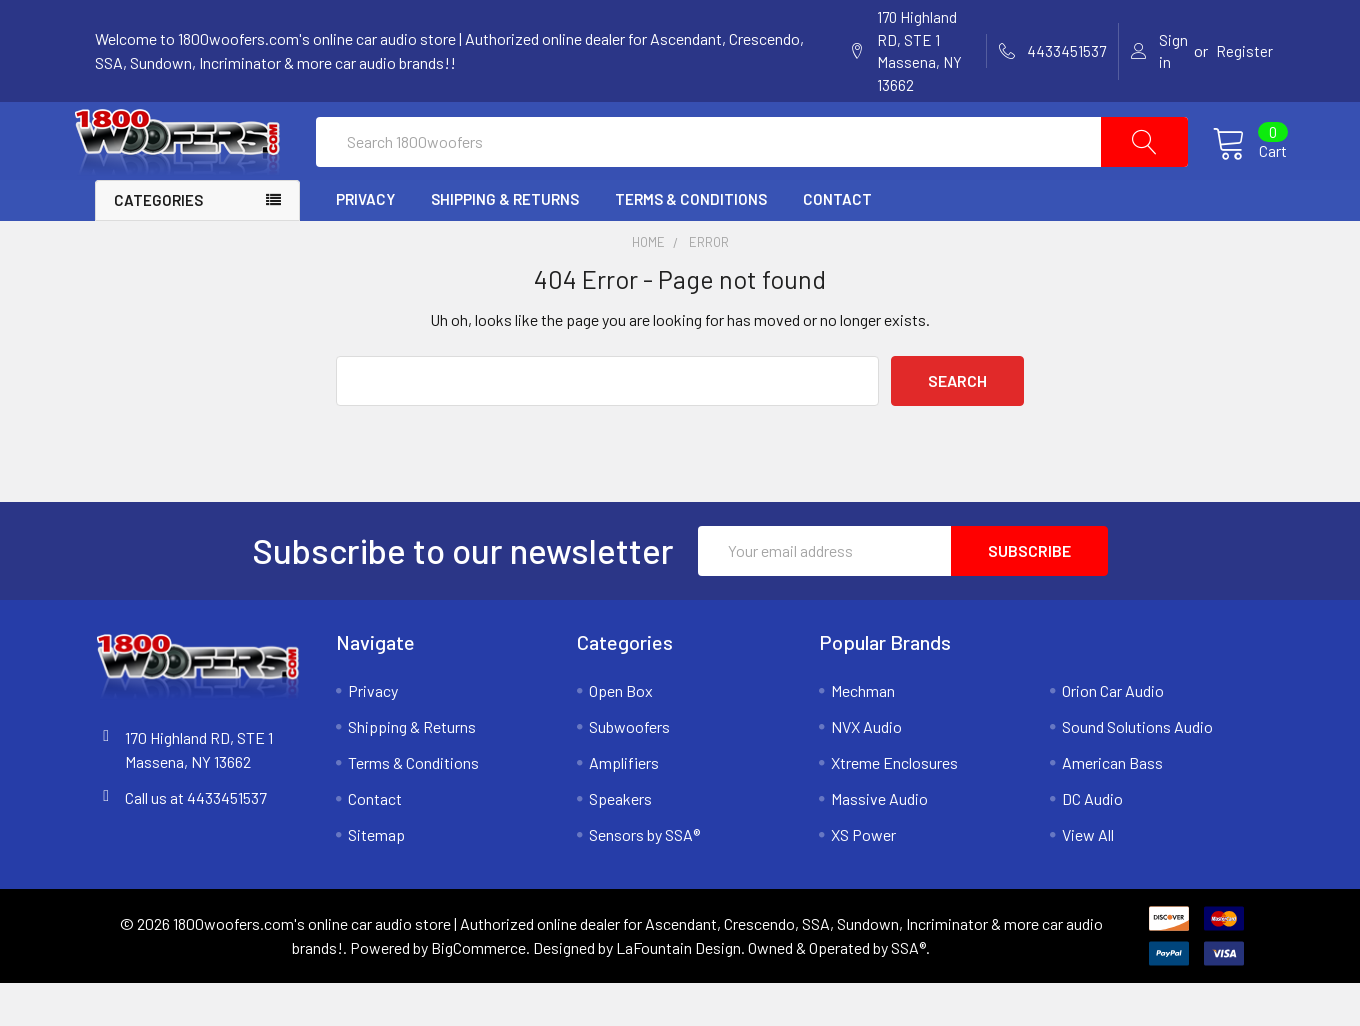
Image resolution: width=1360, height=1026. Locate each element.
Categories (158, 244)
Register (1244, 51)
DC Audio (1092, 841)
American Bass (1112, 805)
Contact (837, 243)
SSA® (908, 990)
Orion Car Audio (1113, 733)
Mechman (863, 733)
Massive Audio (879, 841)
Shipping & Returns (505, 243)
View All (1088, 877)
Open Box (621, 733)
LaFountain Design (678, 990)
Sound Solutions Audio (1137, 769)
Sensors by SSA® (644, 877)
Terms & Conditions (691, 243)
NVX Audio (866, 769)
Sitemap (376, 877)
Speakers (620, 841)
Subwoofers (629, 769)
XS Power (863, 877)
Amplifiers (624, 805)
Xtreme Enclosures (894, 805)
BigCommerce (478, 990)
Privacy (365, 243)
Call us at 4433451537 (196, 840)
